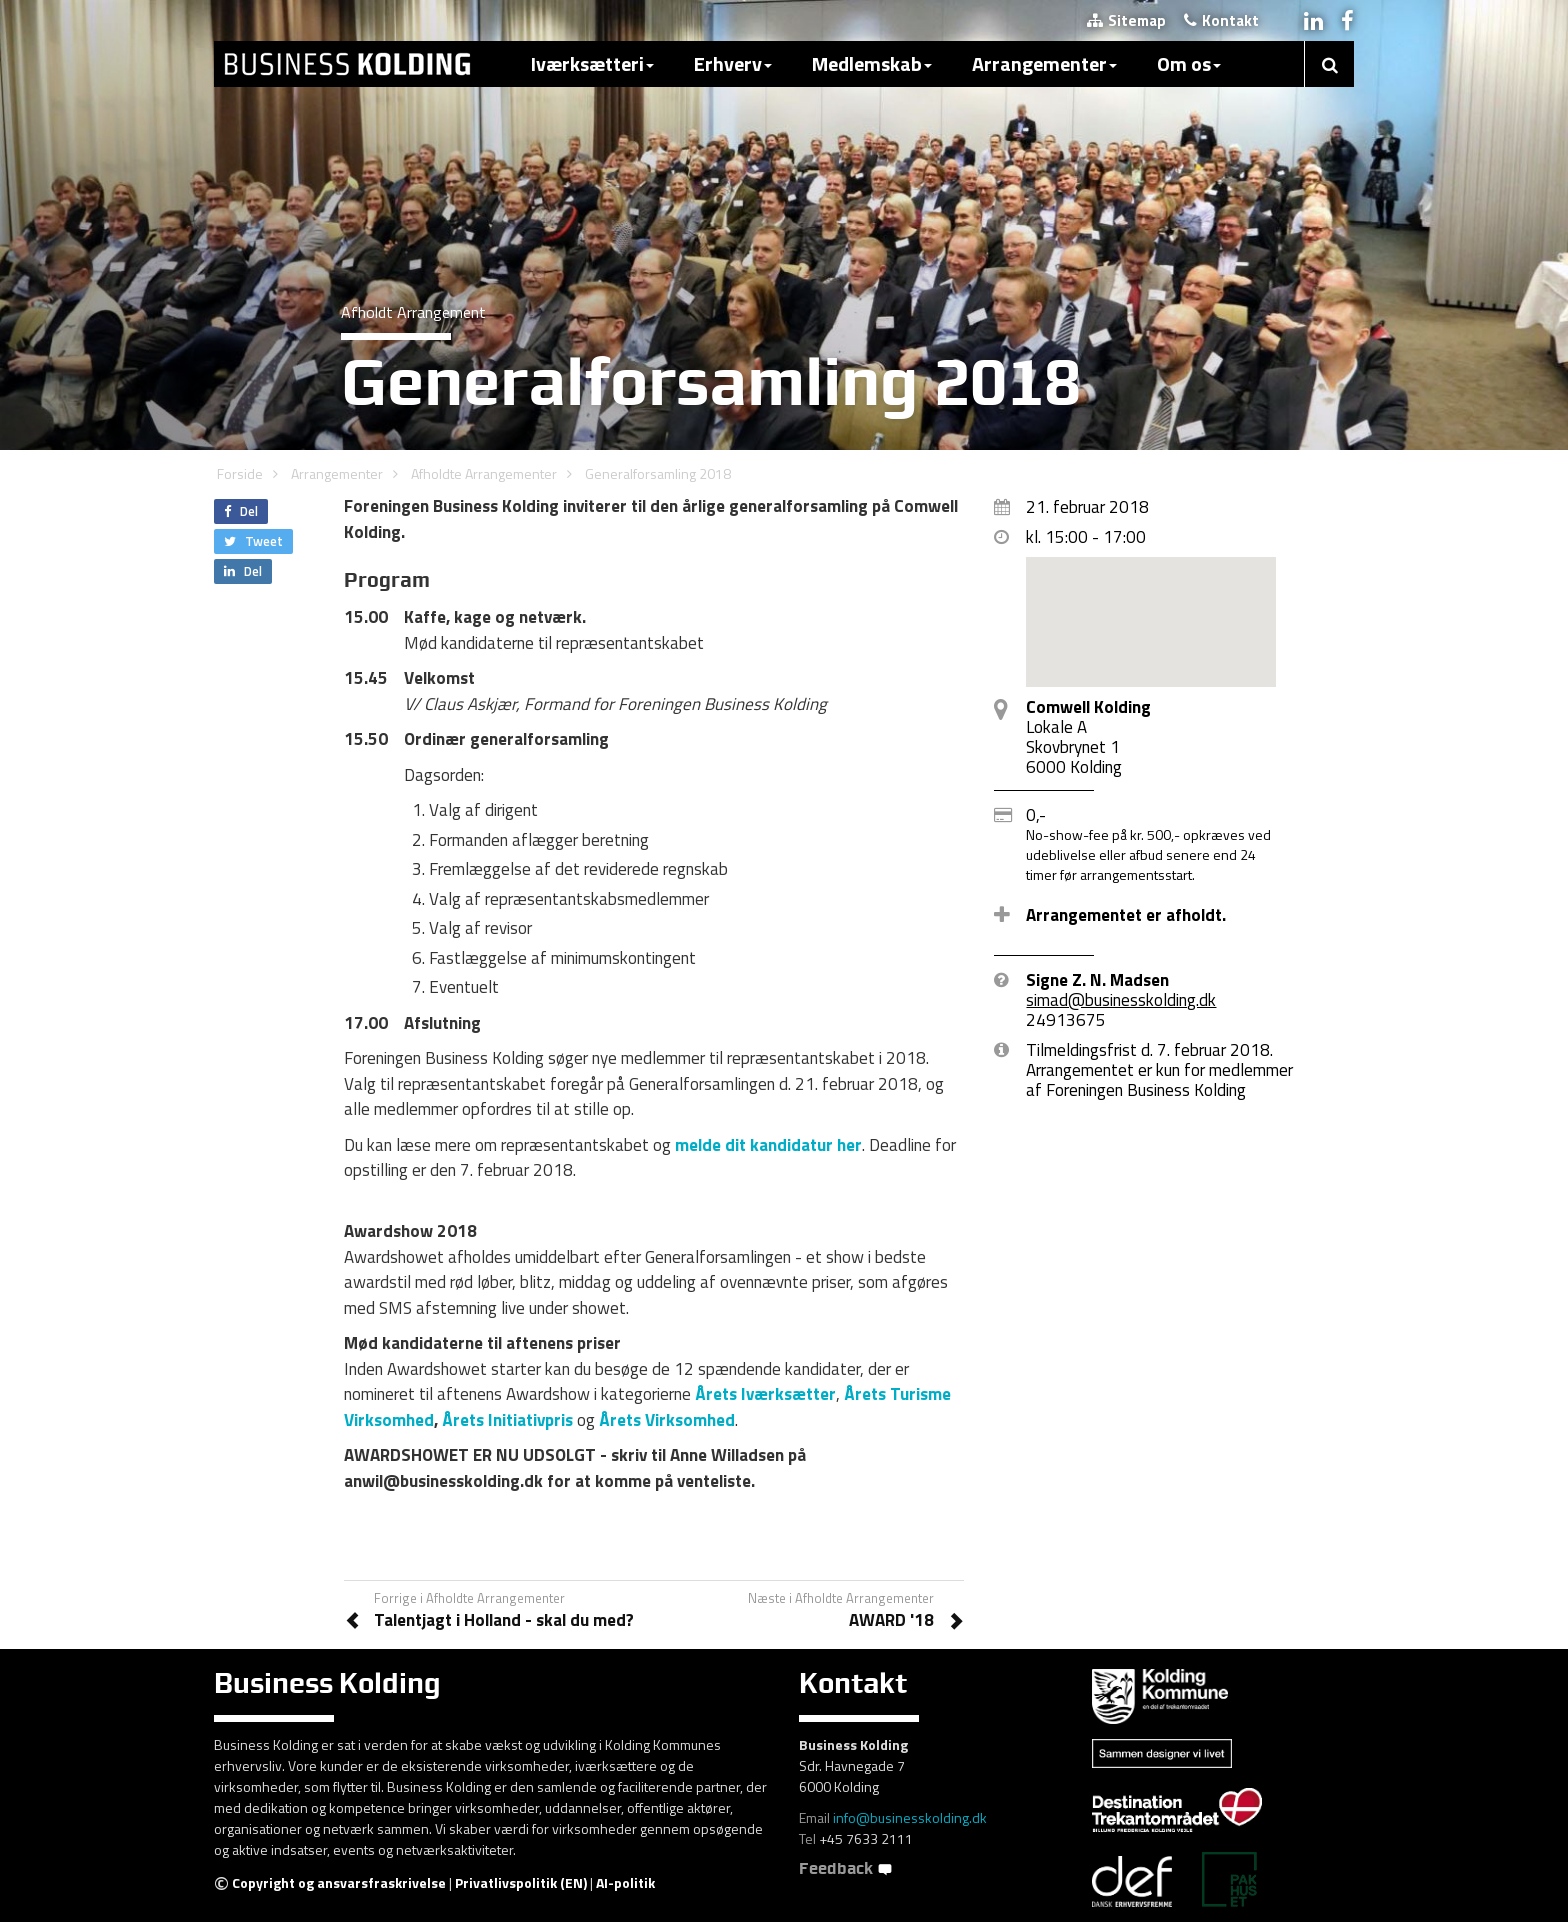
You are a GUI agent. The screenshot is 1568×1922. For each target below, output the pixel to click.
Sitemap (1126, 20)
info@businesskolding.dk (910, 1817)
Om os (1189, 63)
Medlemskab (872, 63)
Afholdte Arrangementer (484, 473)
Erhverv (733, 63)
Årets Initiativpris (507, 1420)
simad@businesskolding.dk (1121, 1000)
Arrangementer (1044, 63)
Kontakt (1221, 20)
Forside (240, 473)
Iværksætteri (592, 63)
